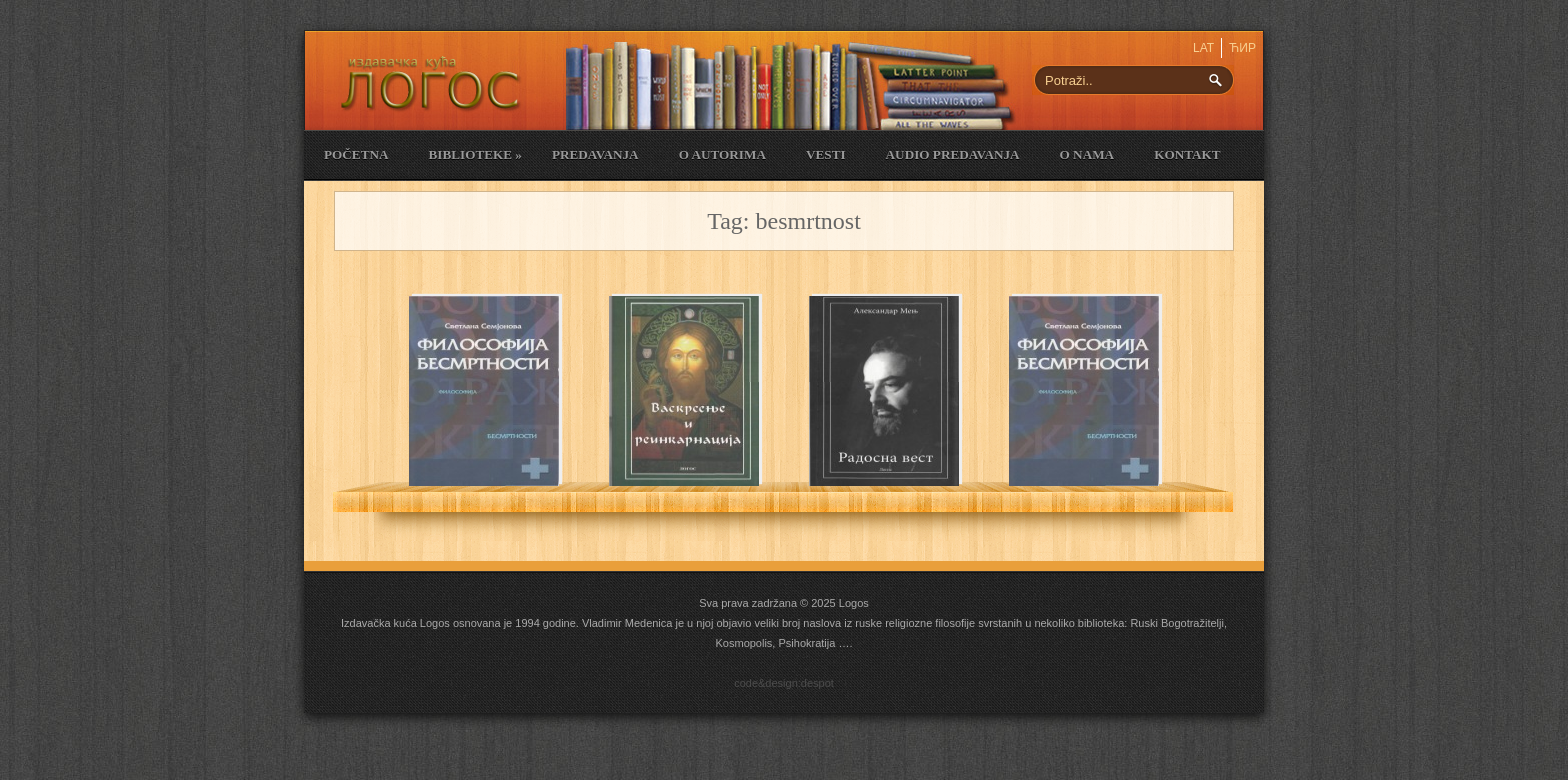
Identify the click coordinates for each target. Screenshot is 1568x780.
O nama (1087, 154)
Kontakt (1187, 154)
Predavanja (595, 154)
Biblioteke (474, 154)
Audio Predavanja (953, 154)
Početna (356, 154)
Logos (854, 603)
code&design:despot (784, 683)
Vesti (826, 154)
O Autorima (722, 154)
